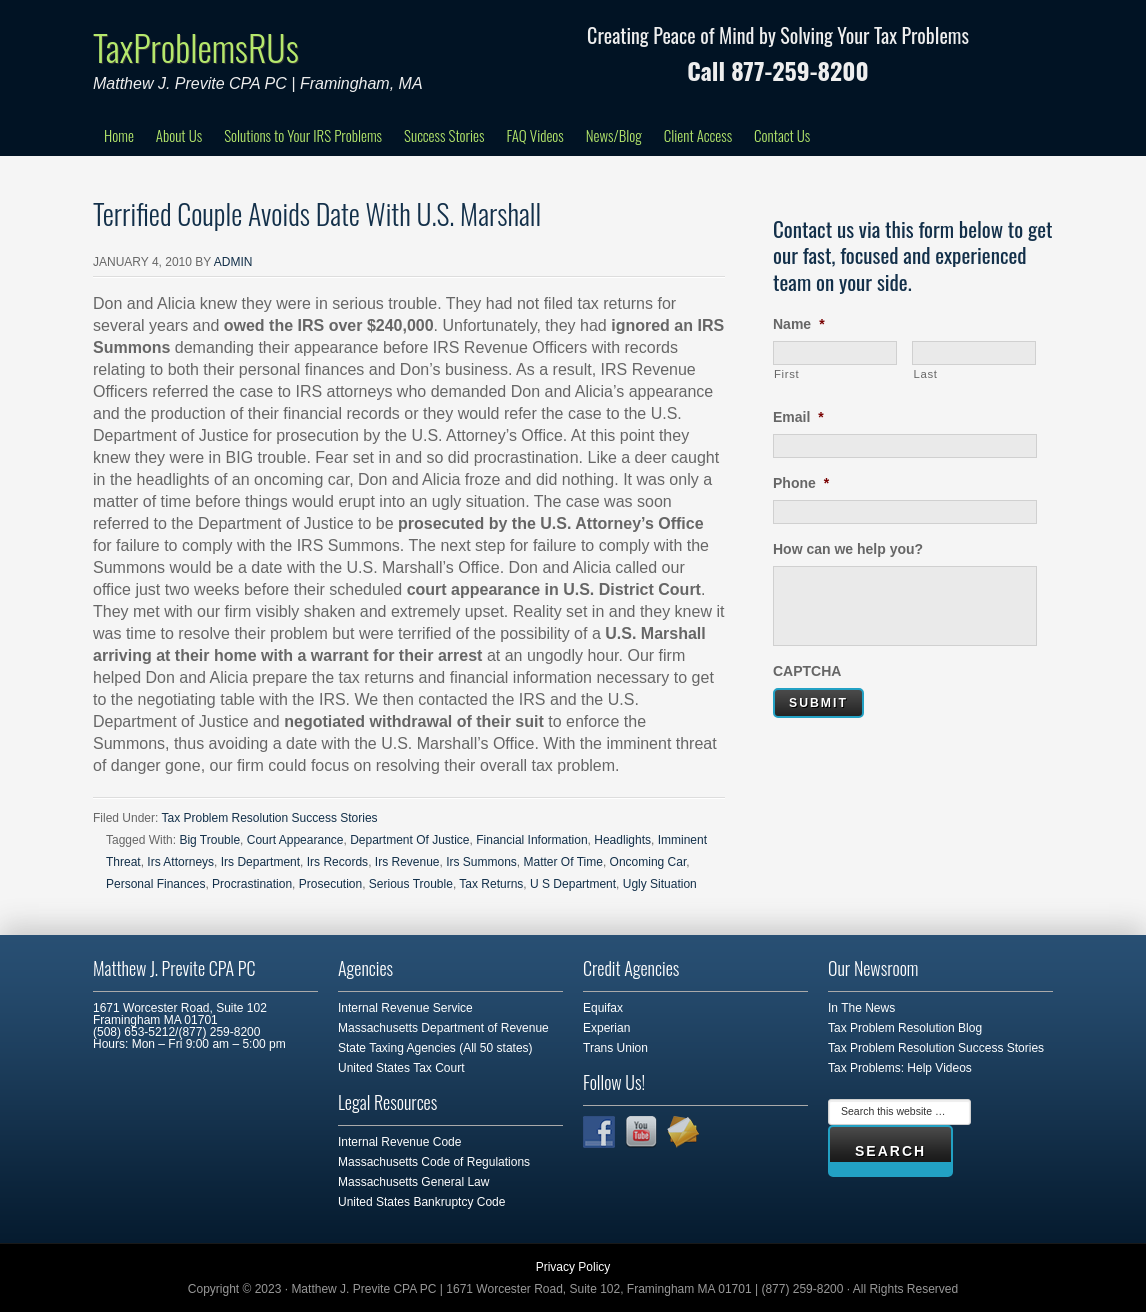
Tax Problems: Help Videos (900, 1068)
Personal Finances (155, 884)
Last (925, 374)
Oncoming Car (648, 862)
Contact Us (782, 135)
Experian (606, 1028)
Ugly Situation (660, 884)
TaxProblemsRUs (196, 46)
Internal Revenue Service (405, 1008)
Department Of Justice (409, 840)
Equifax (603, 1008)
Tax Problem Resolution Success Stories (269, 818)
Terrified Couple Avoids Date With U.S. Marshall (317, 213)
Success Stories (444, 135)
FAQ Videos (534, 135)
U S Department (573, 884)
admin (233, 262)
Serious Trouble (411, 884)
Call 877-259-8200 (777, 70)
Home (119, 135)
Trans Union (615, 1048)
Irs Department (260, 862)
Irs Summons (481, 862)
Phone (801, 483)
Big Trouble (209, 840)
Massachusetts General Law (413, 1182)
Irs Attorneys (180, 862)
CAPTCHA (807, 671)
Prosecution (330, 884)
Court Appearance (295, 840)
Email (798, 417)
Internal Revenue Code (399, 1142)
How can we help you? (848, 549)
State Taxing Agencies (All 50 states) (435, 1048)
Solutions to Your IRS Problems (303, 135)
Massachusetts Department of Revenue (443, 1028)
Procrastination (252, 884)
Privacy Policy (573, 1267)
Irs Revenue (407, 862)
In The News (861, 1008)
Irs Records (337, 862)
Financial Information (531, 840)
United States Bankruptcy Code (421, 1202)
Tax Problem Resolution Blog (905, 1028)
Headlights (622, 840)
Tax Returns (491, 884)
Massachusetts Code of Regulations (434, 1162)
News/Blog (614, 135)
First (786, 374)
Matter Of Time (563, 862)
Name (799, 324)
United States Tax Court (401, 1068)
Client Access (698, 135)
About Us (179, 135)
